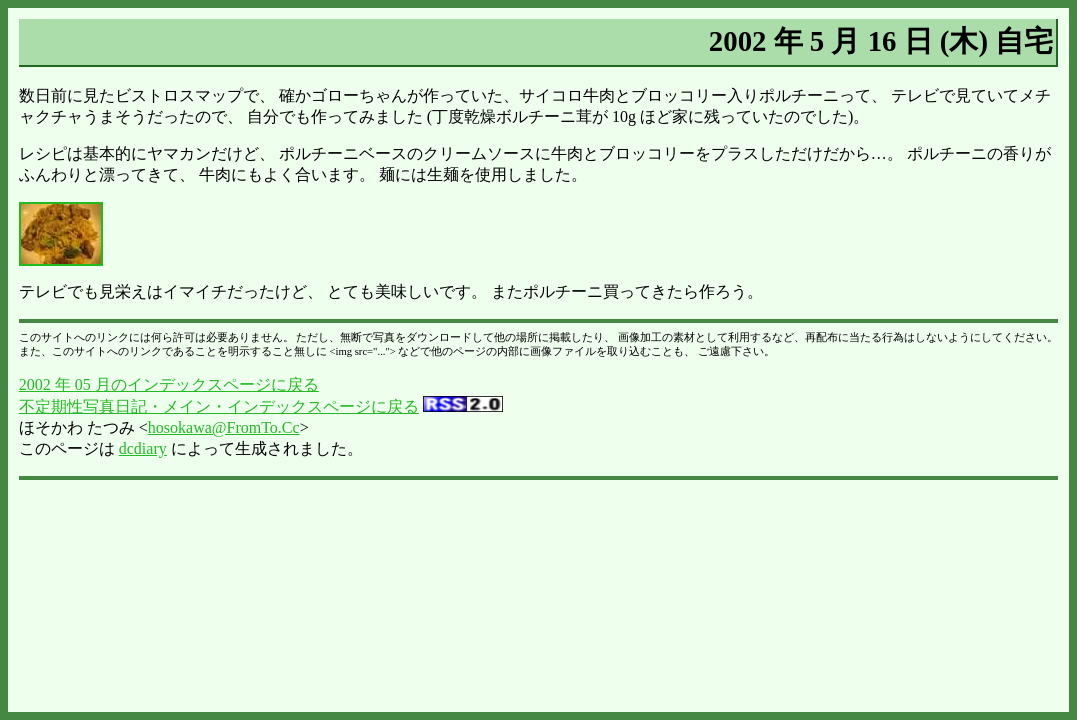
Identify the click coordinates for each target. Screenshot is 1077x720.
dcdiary (143, 448)
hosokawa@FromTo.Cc (224, 427)
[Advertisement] (539, 533)
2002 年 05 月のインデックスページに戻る (169, 384)
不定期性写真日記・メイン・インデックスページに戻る (219, 406)
